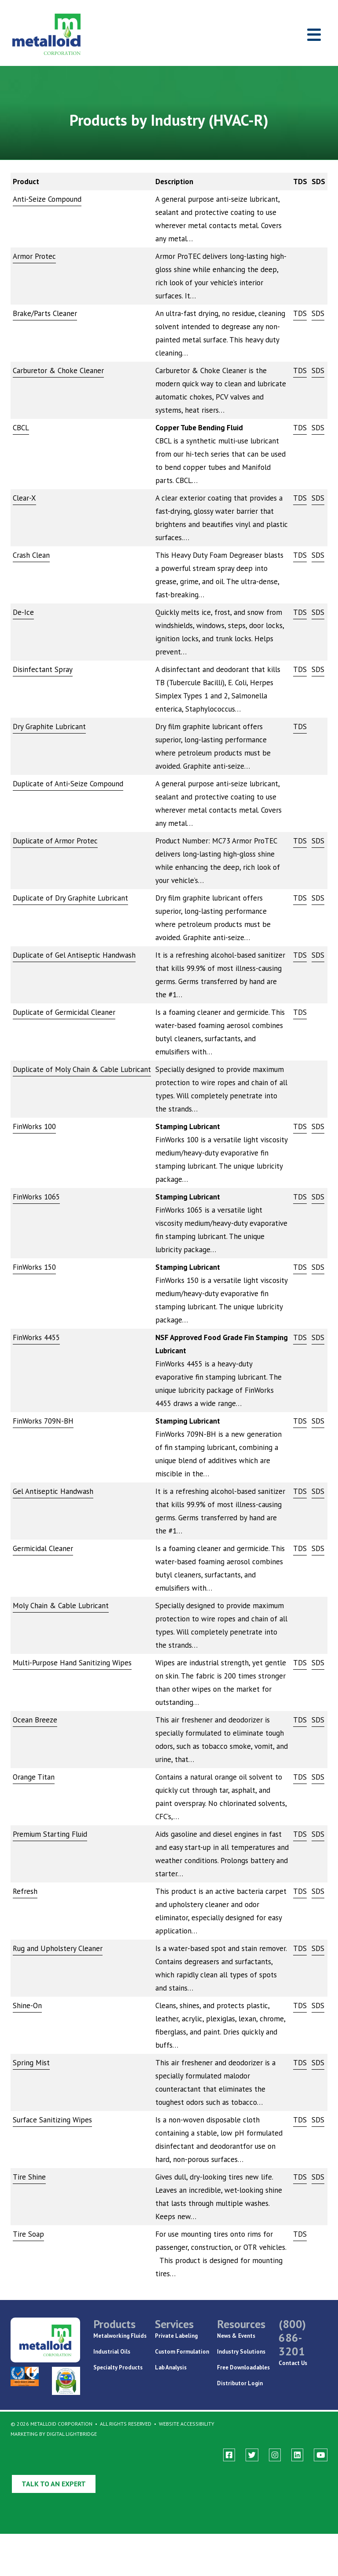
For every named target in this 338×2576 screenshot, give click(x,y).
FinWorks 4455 (36, 1337)
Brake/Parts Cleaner (45, 313)
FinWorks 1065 (36, 1197)
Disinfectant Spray (43, 669)
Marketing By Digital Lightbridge (54, 2434)
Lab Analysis (171, 2367)
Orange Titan (34, 1777)
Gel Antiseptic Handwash (53, 1491)
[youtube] (320, 2455)
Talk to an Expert (54, 2483)
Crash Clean (31, 555)
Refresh (25, 1891)
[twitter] (252, 2455)
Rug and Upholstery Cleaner (58, 1948)
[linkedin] (297, 2455)
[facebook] (229, 2455)
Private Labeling (176, 2336)
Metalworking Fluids (120, 2336)
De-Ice (23, 612)
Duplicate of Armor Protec (55, 841)
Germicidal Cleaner (43, 1548)
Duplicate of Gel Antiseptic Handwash (74, 955)
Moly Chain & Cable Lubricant (61, 1605)
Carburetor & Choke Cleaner (58, 370)
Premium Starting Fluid (50, 1834)
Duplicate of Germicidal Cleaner (64, 1012)
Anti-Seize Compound (47, 199)
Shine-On (27, 2005)
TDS (300, 313)
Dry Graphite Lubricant (49, 726)
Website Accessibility (186, 2423)
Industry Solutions (241, 2351)
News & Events (236, 2336)
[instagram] (275, 2455)
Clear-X (24, 498)
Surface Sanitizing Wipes (52, 2120)
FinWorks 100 (34, 1126)
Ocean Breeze (35, 1720)
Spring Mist (31, 2062)
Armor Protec (34, 256)
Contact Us (293, 2363)
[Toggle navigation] (314, 34)
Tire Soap (28, 2234)
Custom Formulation (182, 2351)
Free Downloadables (243, 2367)
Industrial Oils (111, 2351)
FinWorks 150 (34, 1267)
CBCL (21, 427)
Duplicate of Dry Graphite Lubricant (70, 898)
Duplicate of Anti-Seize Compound (68, 783)
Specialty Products (118, 2367)
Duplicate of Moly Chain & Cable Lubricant (82, 1069)
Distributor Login (240, 2383)
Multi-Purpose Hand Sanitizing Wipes (72, 1663)
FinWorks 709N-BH (43, 1421)
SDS (318, 313)
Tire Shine (29, 2177)
